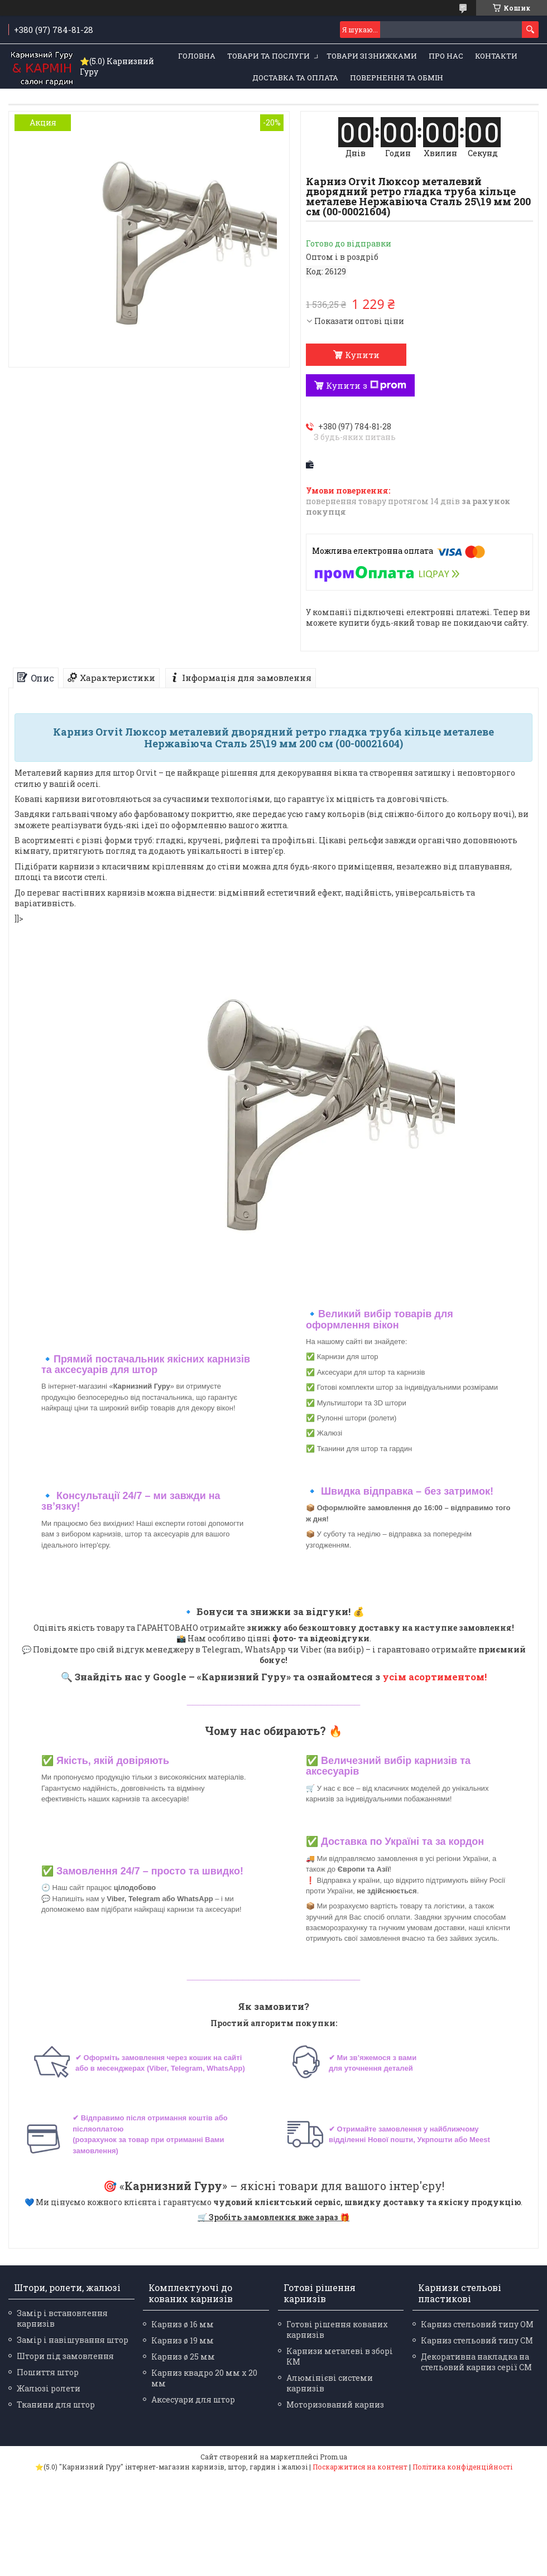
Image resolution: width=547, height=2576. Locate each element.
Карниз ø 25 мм (183, 2356)
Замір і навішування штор (72, 2340)
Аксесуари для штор (193, 2399)
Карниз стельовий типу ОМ (477, 2324)
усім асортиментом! (434, 1676)
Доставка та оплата (295, 78)
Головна (196, 56)
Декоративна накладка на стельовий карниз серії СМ (476, 2361)
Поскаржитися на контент (360, 2466)
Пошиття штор (48, 2372)
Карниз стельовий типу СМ (477, 2340)
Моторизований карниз (335, 2404)
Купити (362, 354)
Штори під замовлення (65, 2356)
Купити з (366, 385)
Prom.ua (333, 2456)
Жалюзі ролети (48, 2388)
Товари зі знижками (372, 56)
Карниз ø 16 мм (182, 2324)
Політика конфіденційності (462, 2466)
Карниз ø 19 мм (182, 2340)
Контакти (496, 56)
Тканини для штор (56, 2404)
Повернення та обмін (396, 78)
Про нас (446, 56)
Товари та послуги (268, 56)
